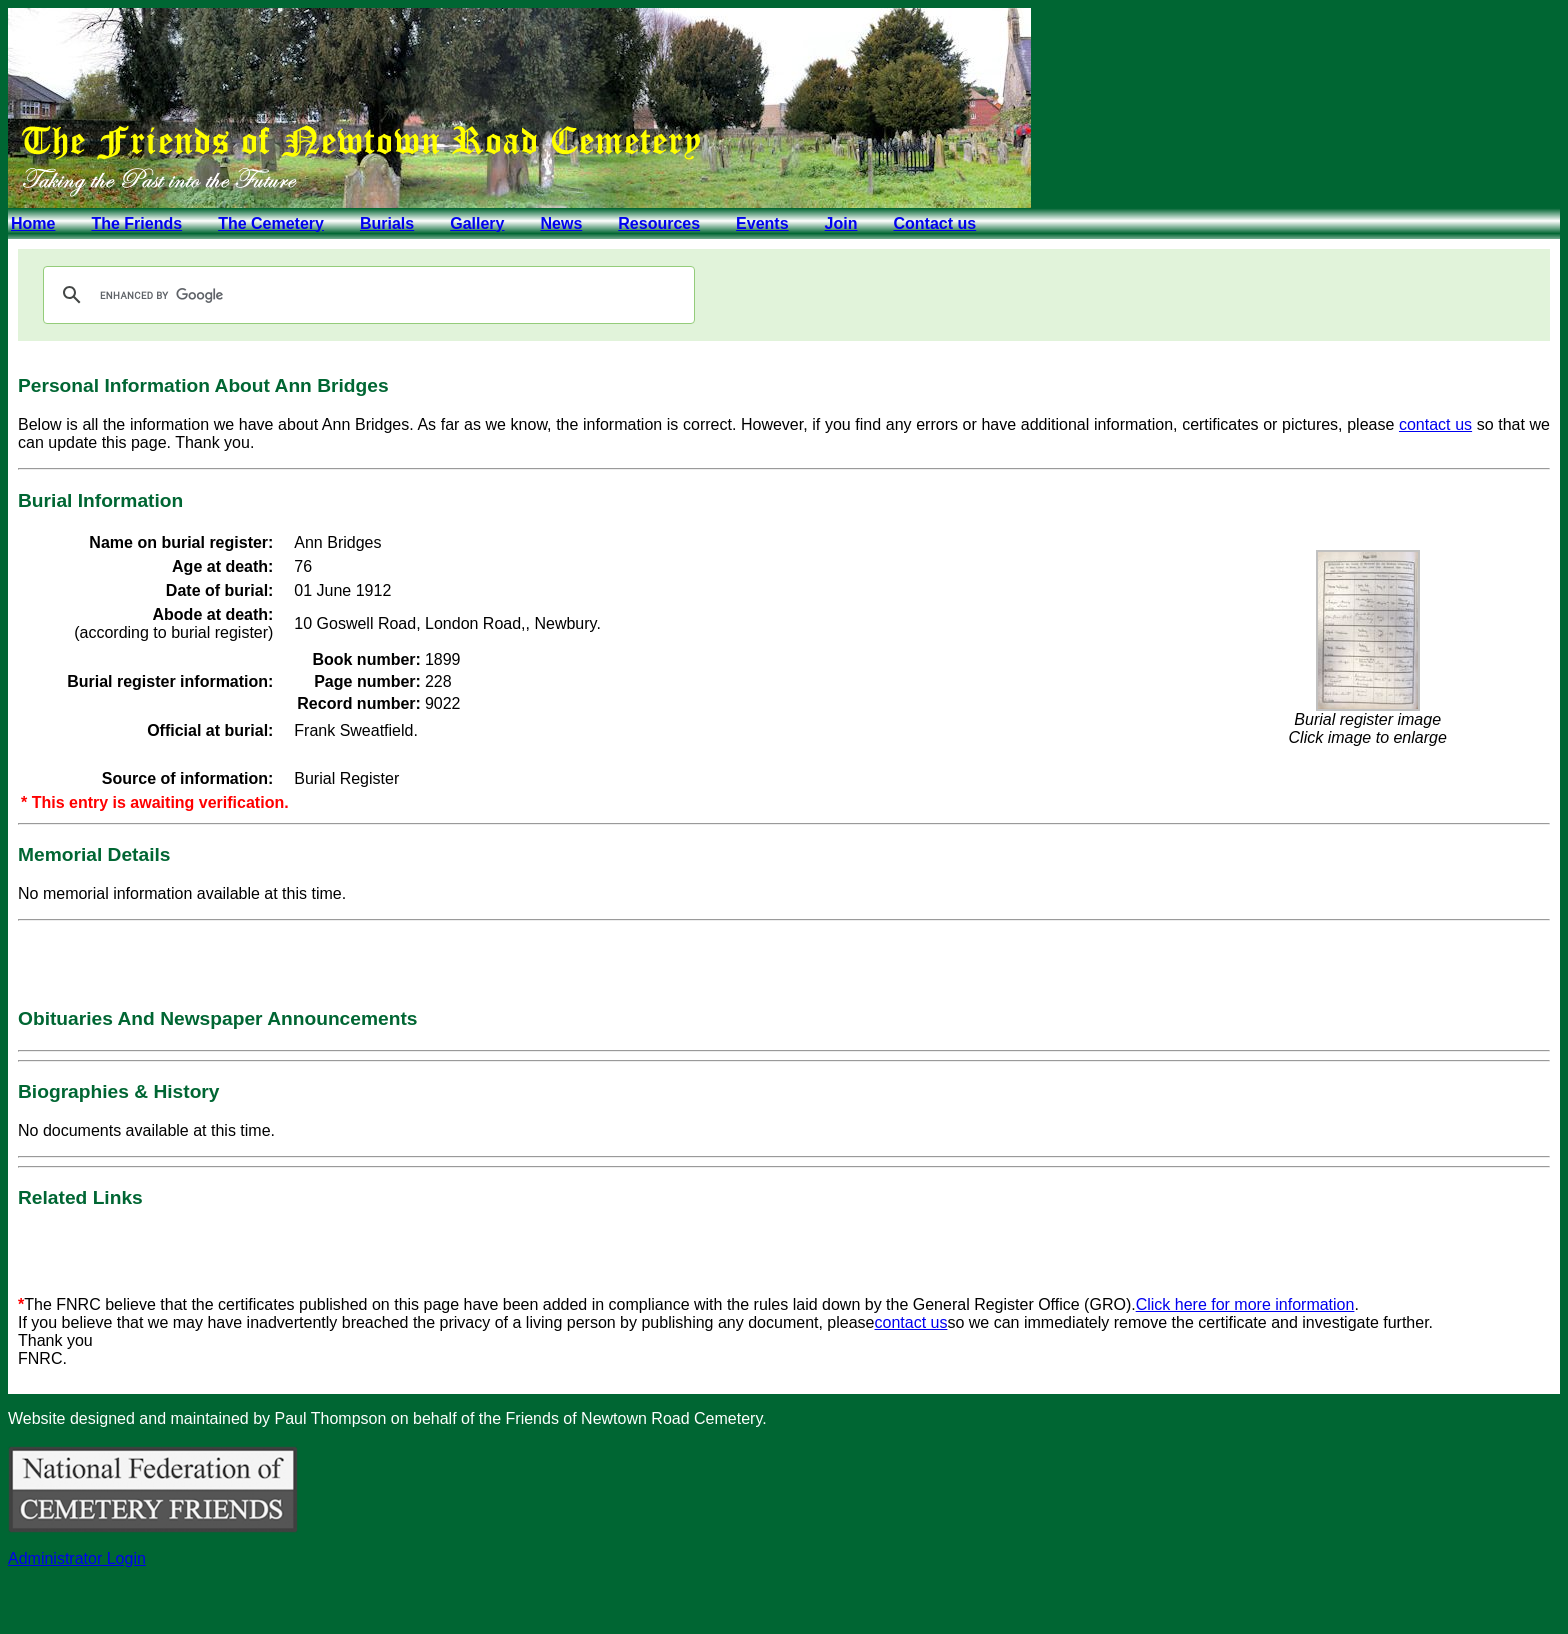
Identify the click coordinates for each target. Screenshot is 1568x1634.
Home (33, 223)
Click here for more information (1245, 1304)
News (561, 223)
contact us (1435, 424)
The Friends (136, 223)
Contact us (934, 223)
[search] (366, 295)
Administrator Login (77, 1558)
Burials (387, 223)
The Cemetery (271, 223)
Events (762, 223)
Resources (659, 223)
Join (841, 223)
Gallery (477, 223)
